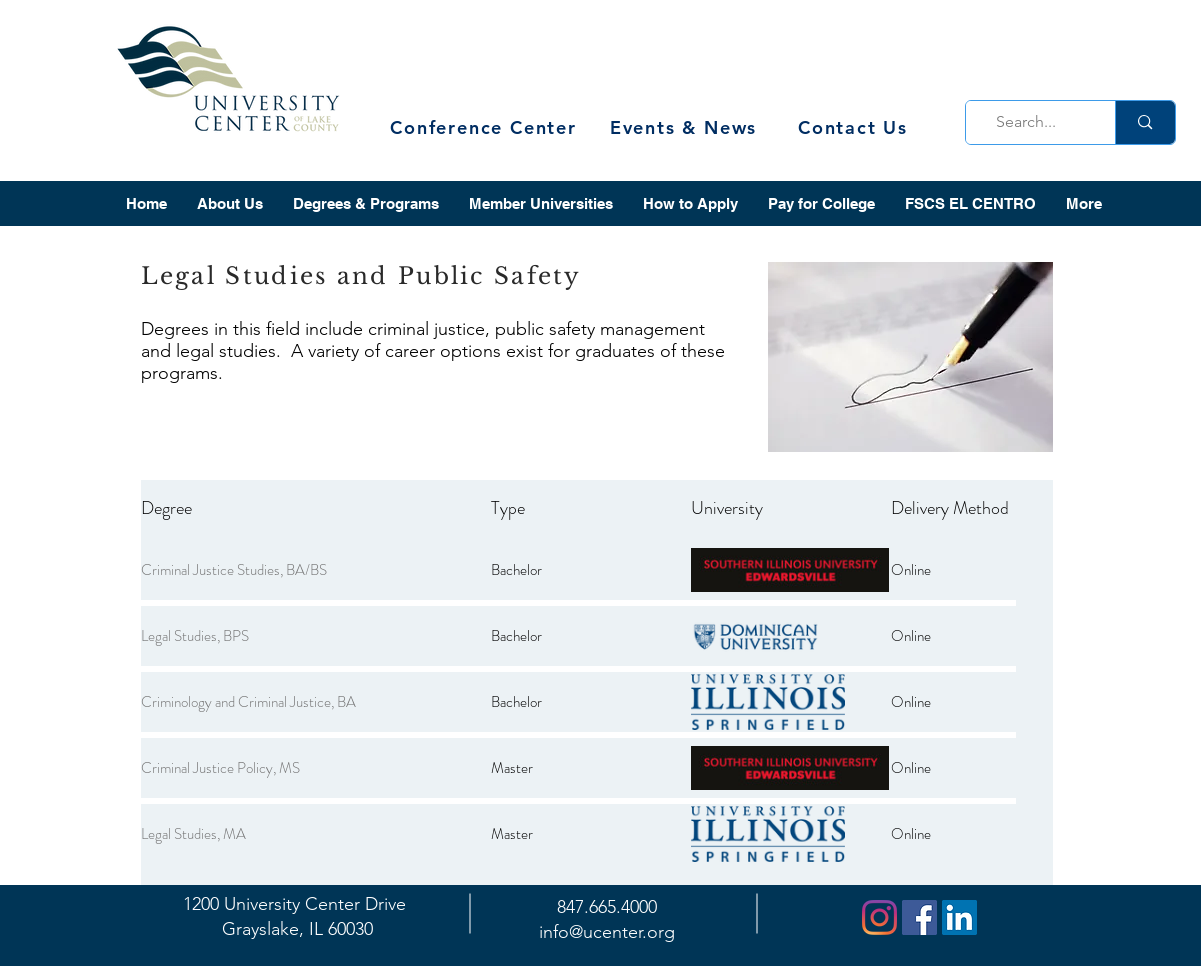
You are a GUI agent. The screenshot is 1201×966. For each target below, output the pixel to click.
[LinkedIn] (959, 917)
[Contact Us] (855, 127)
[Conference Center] (486, 127)
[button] (230, 203)
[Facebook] (919, 917)
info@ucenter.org (607, 932)
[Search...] (1035, 122)
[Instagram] (879, 917)
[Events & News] (686, 127)
